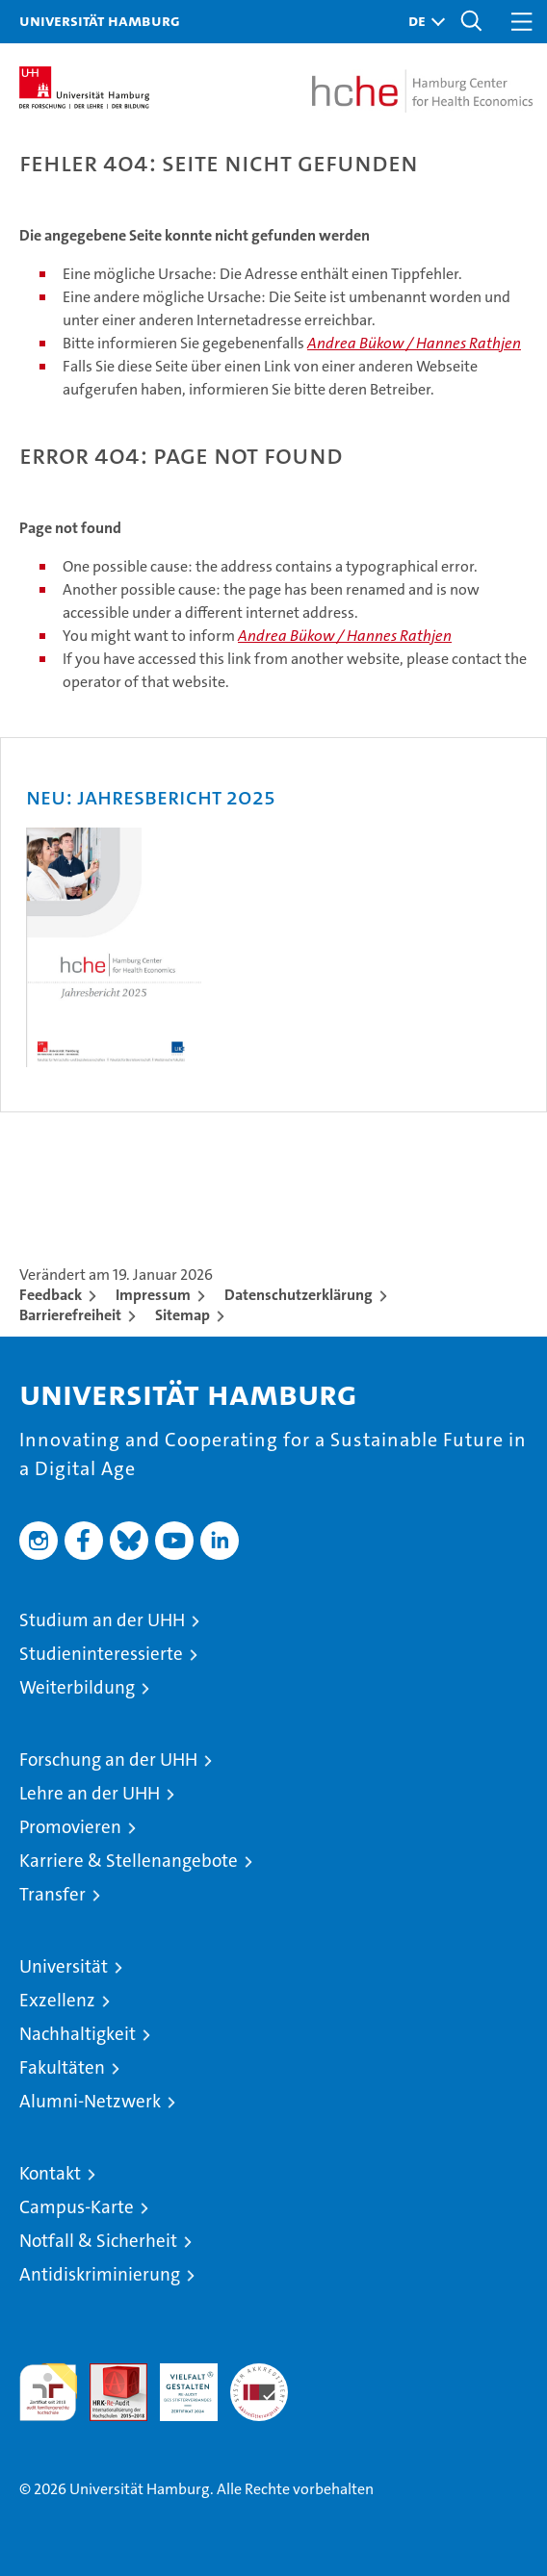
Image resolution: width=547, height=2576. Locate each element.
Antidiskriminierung (99, 2274)
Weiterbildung (77, 1687)
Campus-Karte (76, 2207)
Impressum (153, 1295)
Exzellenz (57, 2000)
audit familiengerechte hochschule (48, 2392)
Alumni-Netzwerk (90, 2101)
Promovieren (70, 1827)
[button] (422, 21)
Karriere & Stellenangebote (128, 1861)
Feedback (50, 1295)
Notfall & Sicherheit (98, 2241)
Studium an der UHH (102, 1620)
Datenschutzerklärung (298, 1295)
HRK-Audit (178, 2383)
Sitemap (182, 1315)
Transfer (52, 1894)
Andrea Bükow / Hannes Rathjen (414, 343)
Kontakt (50, 2173)
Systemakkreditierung (259, 2373)
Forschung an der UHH (108, 1759)
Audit (108, 2373)
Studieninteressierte (101, 1654)
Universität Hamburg (99, 20)
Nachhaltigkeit (77, 2034)
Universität (63, 1966)
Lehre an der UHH (89, 1793)
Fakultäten (62, 2067)
